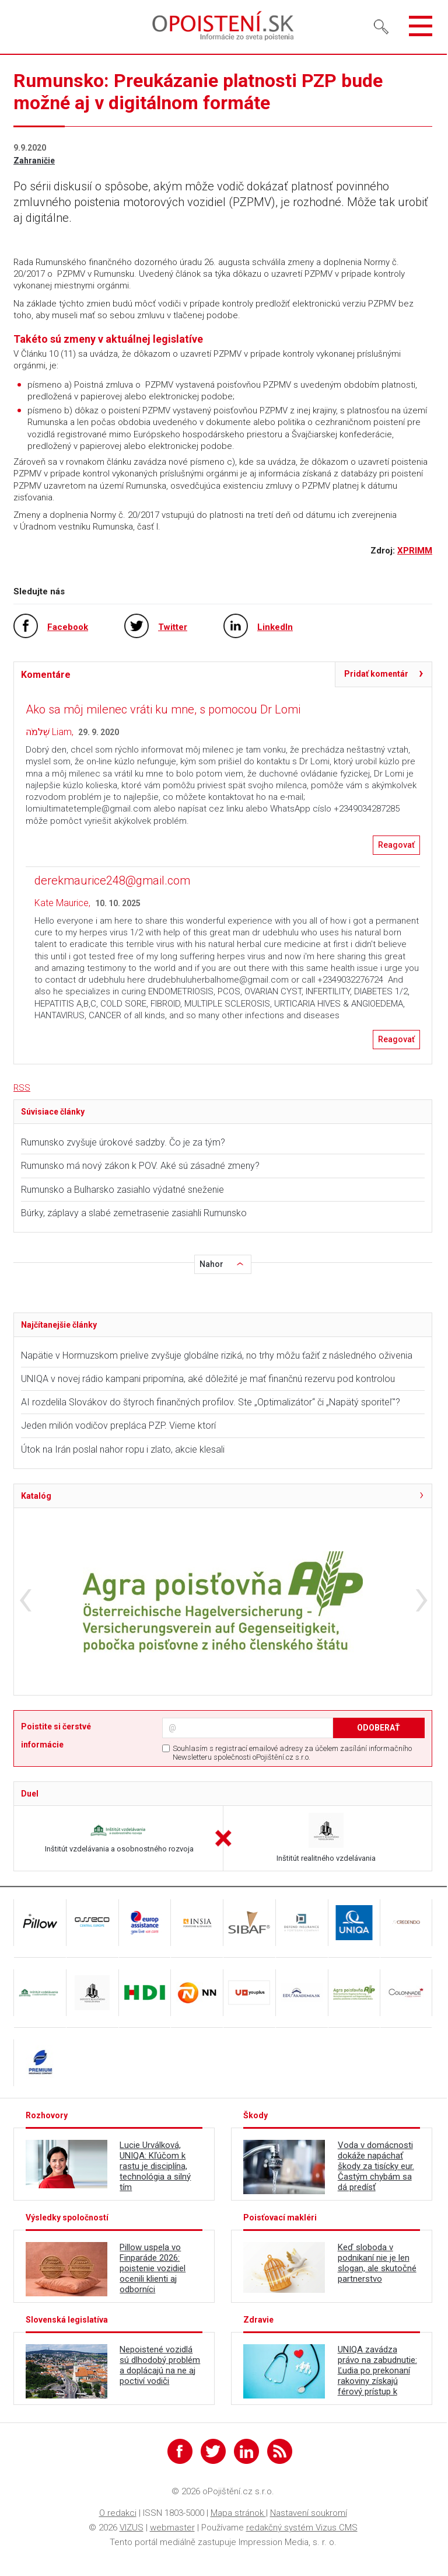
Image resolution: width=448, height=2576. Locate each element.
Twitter (172, 627)
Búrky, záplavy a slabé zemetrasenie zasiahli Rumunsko (134, 1213)
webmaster (172, 2527)
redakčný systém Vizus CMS (302, 2527)
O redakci (117, 2513)
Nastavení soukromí (308, 2513)
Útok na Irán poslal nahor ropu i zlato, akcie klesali (123, 1449)
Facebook (67, 627)
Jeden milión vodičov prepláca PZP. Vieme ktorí (118, 1425)
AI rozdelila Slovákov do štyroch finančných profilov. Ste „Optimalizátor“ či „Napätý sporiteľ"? (210, 1402)
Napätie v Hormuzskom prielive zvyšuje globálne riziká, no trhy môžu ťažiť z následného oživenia (216, 1355)
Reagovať (396, 845)
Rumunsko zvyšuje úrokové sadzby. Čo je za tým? (124, 1142)
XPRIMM (414, 550)
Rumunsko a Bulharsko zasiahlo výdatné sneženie (122, 1189)
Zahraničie (34, 160)
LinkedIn (275, 627)
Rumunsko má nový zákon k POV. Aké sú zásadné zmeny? (140, 1165)
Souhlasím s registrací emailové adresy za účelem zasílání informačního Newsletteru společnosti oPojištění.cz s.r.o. (292, 1753)
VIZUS (132, 2527)
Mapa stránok (238, 2513)
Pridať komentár (376, 673)
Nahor (211, 1264)
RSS (21, 1087)
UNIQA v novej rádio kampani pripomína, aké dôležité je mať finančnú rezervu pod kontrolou (208, 1378)
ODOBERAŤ (378, 1727)
